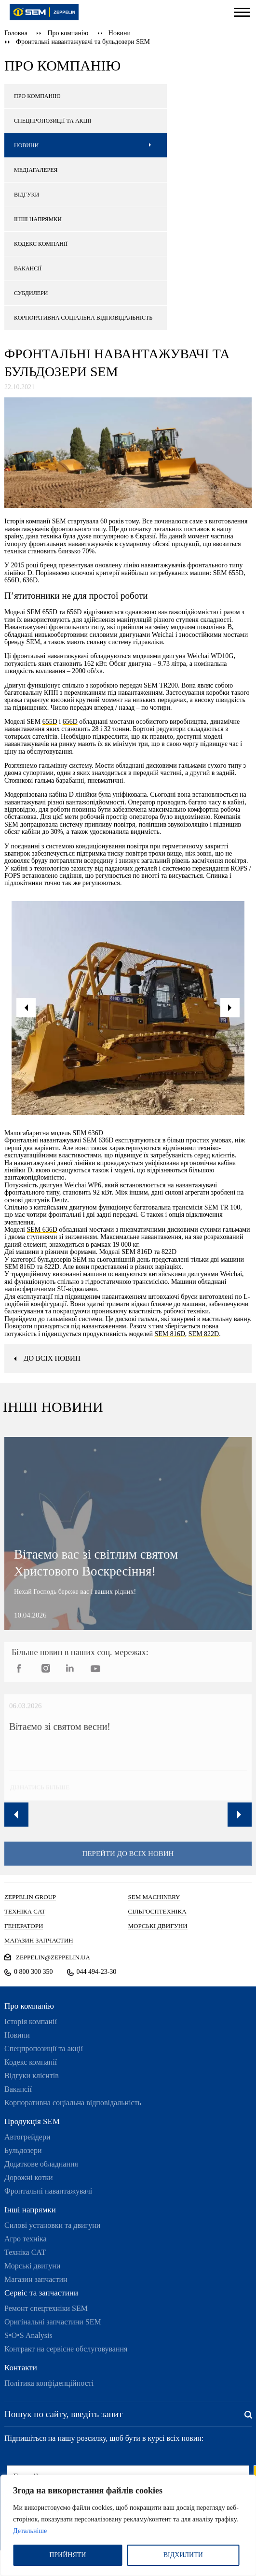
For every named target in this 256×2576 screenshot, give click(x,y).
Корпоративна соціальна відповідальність (72, 2102)
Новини (119, 33)
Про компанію (67, 33)
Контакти (20, 2367)
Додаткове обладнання (41, 2164)
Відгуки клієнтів (31, 2075)
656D (70, 721)
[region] (128, 2525)
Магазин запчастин (35, 2279)
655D (49, 721)
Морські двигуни (32, 2266)
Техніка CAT (25, 2252)
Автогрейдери (27, 2137)
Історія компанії (30, 2021)
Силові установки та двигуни (52, 2225)
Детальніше (30, 2530)
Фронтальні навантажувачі (48, 2191)
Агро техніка (25, 2239)
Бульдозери (23, 2150)
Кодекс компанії (30, 2062)
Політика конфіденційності (49, 2383)
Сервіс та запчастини (41, 2292)
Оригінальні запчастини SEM (52, 2322)
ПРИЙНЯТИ (67, 2555)
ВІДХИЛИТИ (183, 2555)
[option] (128, 1008)
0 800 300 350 (33, 1971)
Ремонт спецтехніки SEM (46, 2308)
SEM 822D (204, 1333)
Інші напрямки (30, 2209)
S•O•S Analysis (28, 2335)
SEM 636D (42, 1229)
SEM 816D (169, 1333)
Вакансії (18, 2089)
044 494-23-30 (97, 1971)
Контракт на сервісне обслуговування (65, 2349)
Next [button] (240, 1814)
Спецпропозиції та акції (43, 2048)
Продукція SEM (32, 2121)
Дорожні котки (28, 2177)
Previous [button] (16, 1814)
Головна (15, 33)
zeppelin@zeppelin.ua (53, 1957)
